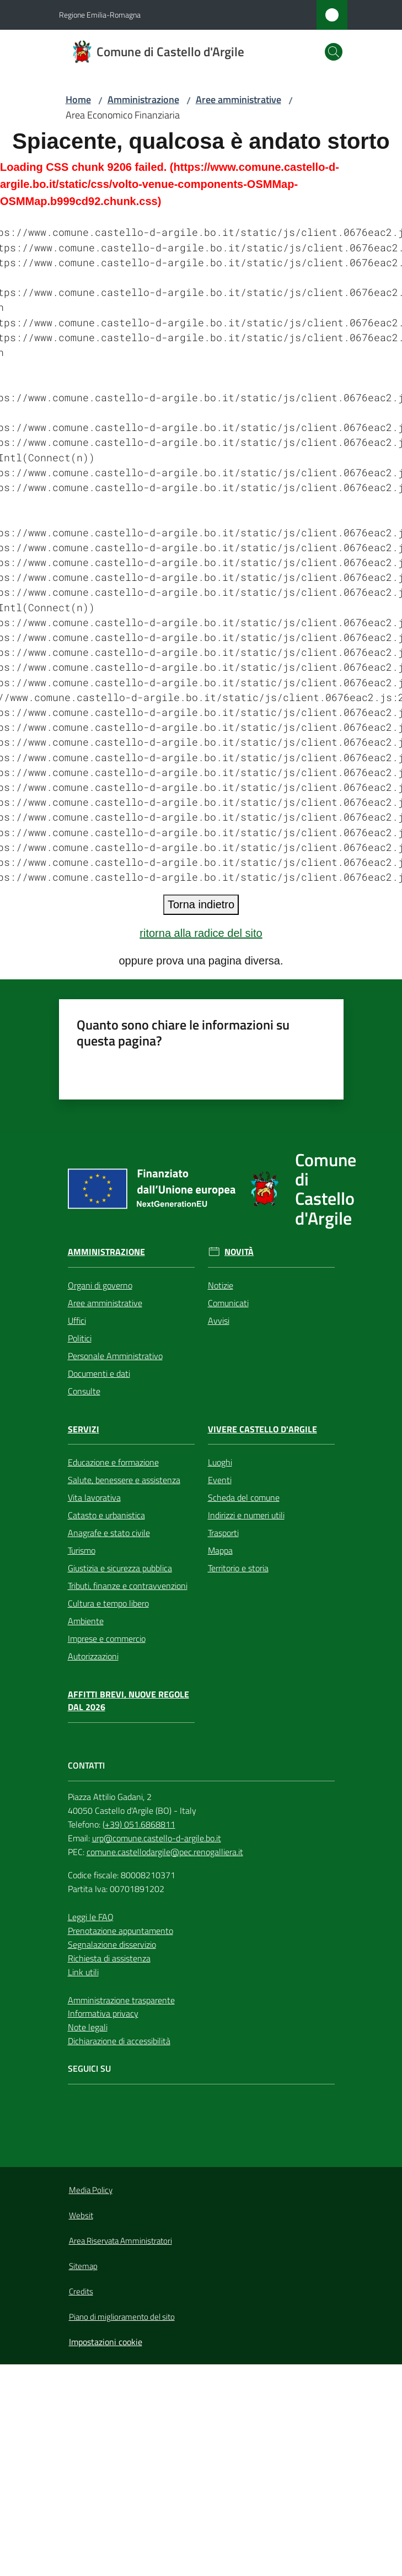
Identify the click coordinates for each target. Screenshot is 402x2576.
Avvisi (218, 1320)
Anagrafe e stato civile (109, 1532)
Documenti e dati (99, 1373)
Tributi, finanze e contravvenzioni (127, 1585)
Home (78, 99)
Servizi (83, 1429)
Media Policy (90, 2190)
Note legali (88, 2027)
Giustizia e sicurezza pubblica (120, 1568)
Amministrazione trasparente (121, 2000)
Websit (81, 2215)
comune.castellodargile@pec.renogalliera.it (165, 1851)
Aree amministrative (238, 99)
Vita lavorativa (94, 1497)
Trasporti (223, 1532)
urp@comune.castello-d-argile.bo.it (156, 1838)
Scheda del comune (244, 1497)
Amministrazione (143, 99)
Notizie (220, 1285)
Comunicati (228, 1302)
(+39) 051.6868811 (139, 1824)
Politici (80, 1338)
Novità (239, 1252)
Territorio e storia (238, 1568)
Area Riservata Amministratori (120, 2240)
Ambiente (86, 1620)
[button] (334, 52)
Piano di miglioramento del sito (122, 2316)
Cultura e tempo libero (108, 1603)
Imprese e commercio (107, 1638)
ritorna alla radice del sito (201, 933)
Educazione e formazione (113, 1462)
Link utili (83, 1972)
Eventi (220, 1479)
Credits (81, 2291)
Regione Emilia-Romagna (100, 14)
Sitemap (83, 2266)
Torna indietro (201, 904)
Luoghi (220, 1462)
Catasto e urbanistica (106, 1515)
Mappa (220, 1550)
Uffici (77, 1320)
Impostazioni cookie (105, 2341)
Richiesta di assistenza (109, 1958)
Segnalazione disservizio (112, 1944)
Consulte (84, 1391)
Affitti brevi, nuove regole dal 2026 (128, 1700)
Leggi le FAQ (91, 1916)
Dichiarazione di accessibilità (119, 2040)
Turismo (81, 1550)
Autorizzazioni (93, 1656)
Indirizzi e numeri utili (246, 1515)
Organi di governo (100, 1285)
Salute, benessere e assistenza (124, 1479)
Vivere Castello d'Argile (262, 1429)
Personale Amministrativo (115, 1355)
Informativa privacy (103, 2013)
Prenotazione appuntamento (120, 1930)
